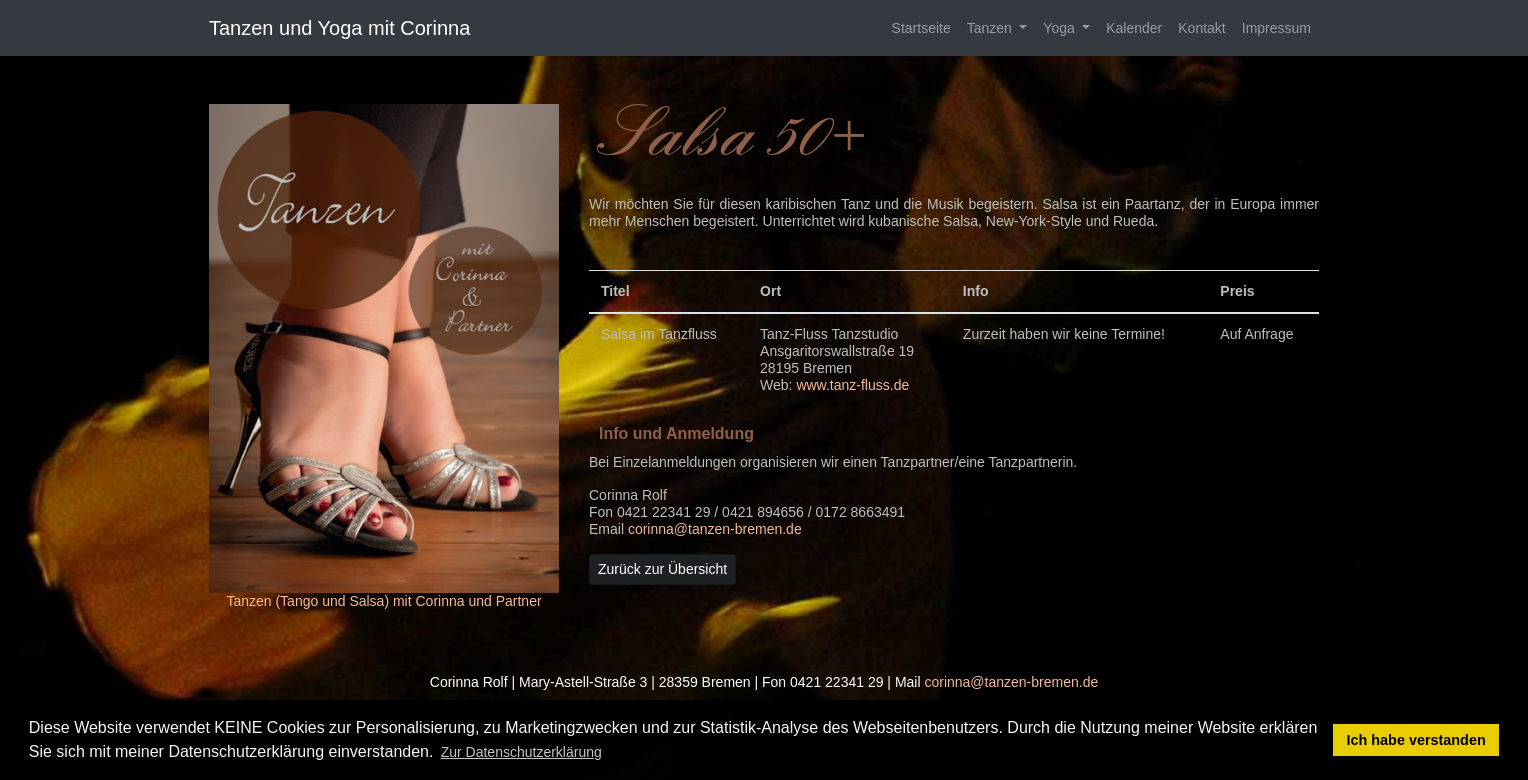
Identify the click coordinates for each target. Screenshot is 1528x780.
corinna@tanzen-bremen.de (715, 529)
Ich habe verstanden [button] (1416, 740)
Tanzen (991, 28)
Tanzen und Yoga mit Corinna (339, 28)
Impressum (1276, 28)
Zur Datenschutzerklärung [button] (521, 752)
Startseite (921, 28)
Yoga (1060, 28)
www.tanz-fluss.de (852, 385)
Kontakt (1201, 28)
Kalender (1134, 28)
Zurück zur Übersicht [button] (662, 569)
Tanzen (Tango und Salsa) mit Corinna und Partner (383, 601)
